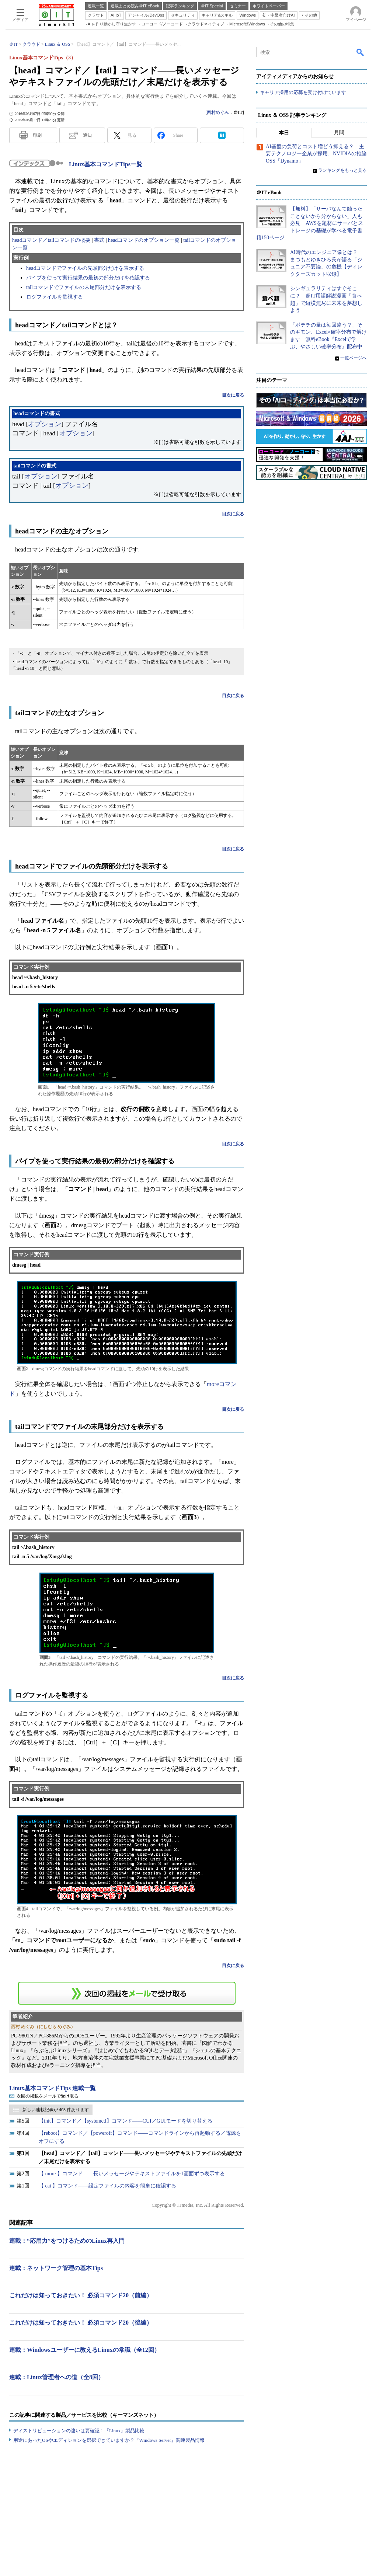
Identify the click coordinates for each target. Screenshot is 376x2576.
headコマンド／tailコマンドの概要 (51, 240)
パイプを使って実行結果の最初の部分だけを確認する (88, 278)
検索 (360, 52)
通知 (87, 135)
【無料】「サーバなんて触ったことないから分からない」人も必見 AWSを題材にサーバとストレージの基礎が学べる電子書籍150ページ (309, 223)
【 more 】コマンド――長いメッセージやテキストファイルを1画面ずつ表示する (132, 2173)
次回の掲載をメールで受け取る (48, 2096)
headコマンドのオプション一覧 (144, 240)
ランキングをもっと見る (342, 170)
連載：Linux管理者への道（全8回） (56, 2377)
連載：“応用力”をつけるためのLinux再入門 (67, 2241)
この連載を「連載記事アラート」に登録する (127, 1993)
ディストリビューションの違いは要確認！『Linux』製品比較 (79, 2430)
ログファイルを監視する (54, 297)
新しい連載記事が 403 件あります (55, 2109)
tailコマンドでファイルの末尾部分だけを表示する (83, 287)
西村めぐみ (218, 112)
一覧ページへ (353, 358)
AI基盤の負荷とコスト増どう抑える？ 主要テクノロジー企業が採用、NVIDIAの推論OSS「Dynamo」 (316, 154)
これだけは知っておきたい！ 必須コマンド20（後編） (80, 2322)
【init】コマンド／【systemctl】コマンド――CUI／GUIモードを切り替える (125, 2121)
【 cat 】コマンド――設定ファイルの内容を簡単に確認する (107, 2186)
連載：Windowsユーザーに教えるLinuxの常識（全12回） (84, 2350)
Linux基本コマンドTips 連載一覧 (52, 2088)
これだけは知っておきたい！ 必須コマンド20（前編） (80, 2295)
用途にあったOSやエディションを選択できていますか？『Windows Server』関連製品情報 (109, 2440)
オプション (44, 424)
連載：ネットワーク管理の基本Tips (56, 2268)
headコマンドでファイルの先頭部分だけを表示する (85, 268)
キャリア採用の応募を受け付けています (303, 92)
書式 (99, 240)
